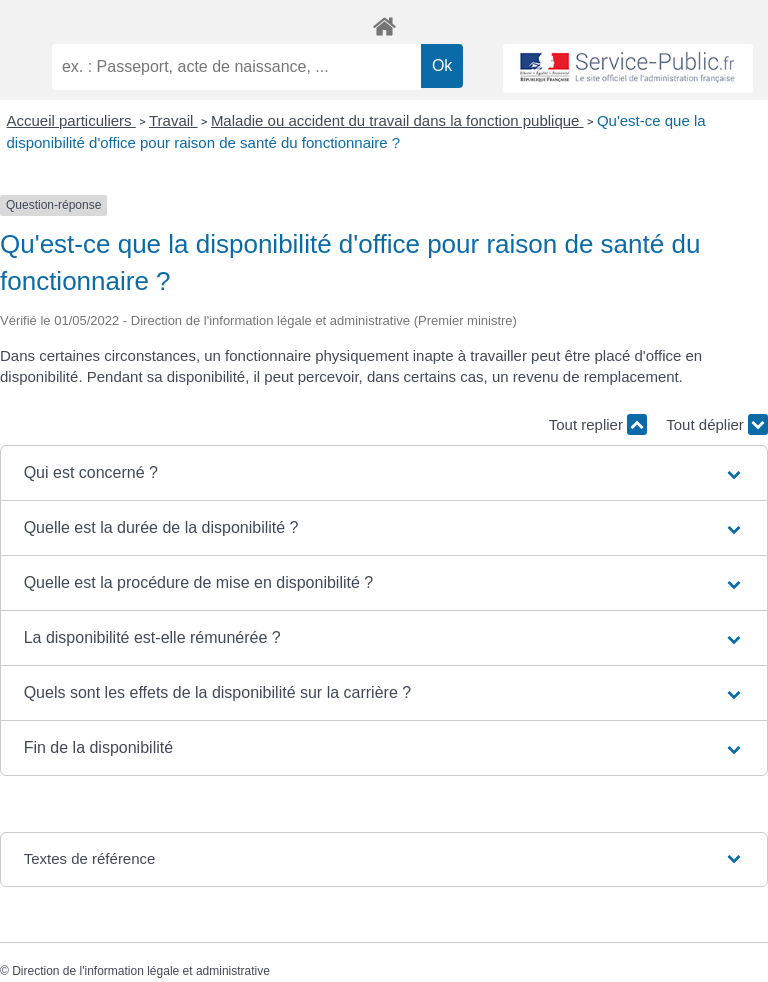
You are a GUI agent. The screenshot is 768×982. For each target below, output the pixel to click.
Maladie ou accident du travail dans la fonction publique (397, 120)
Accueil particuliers (71, 120)
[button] (384, 473)
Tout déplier (717, 424)
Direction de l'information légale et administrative (141, 971)
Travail (173, 120)
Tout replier (598, 424)
